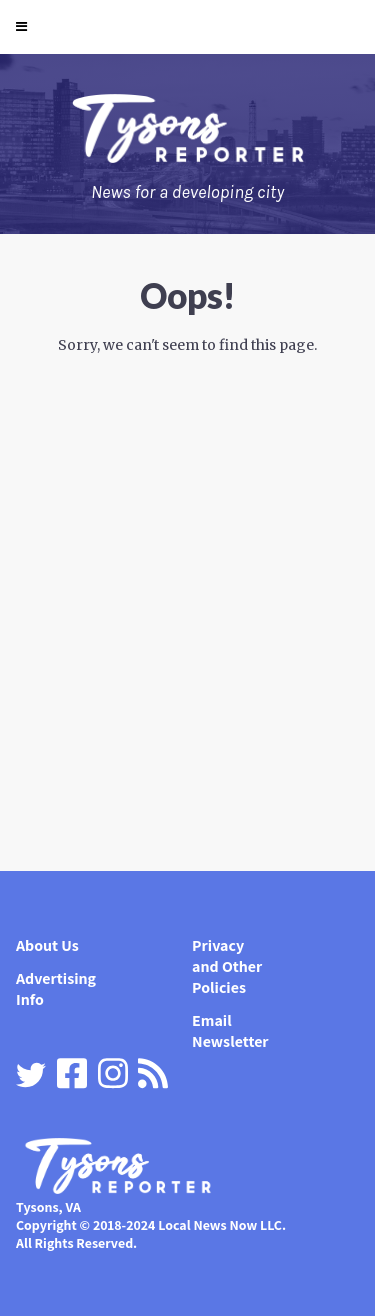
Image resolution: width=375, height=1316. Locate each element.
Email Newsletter (230, 1031)
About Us (47, 945)
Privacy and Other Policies (227, 966)
